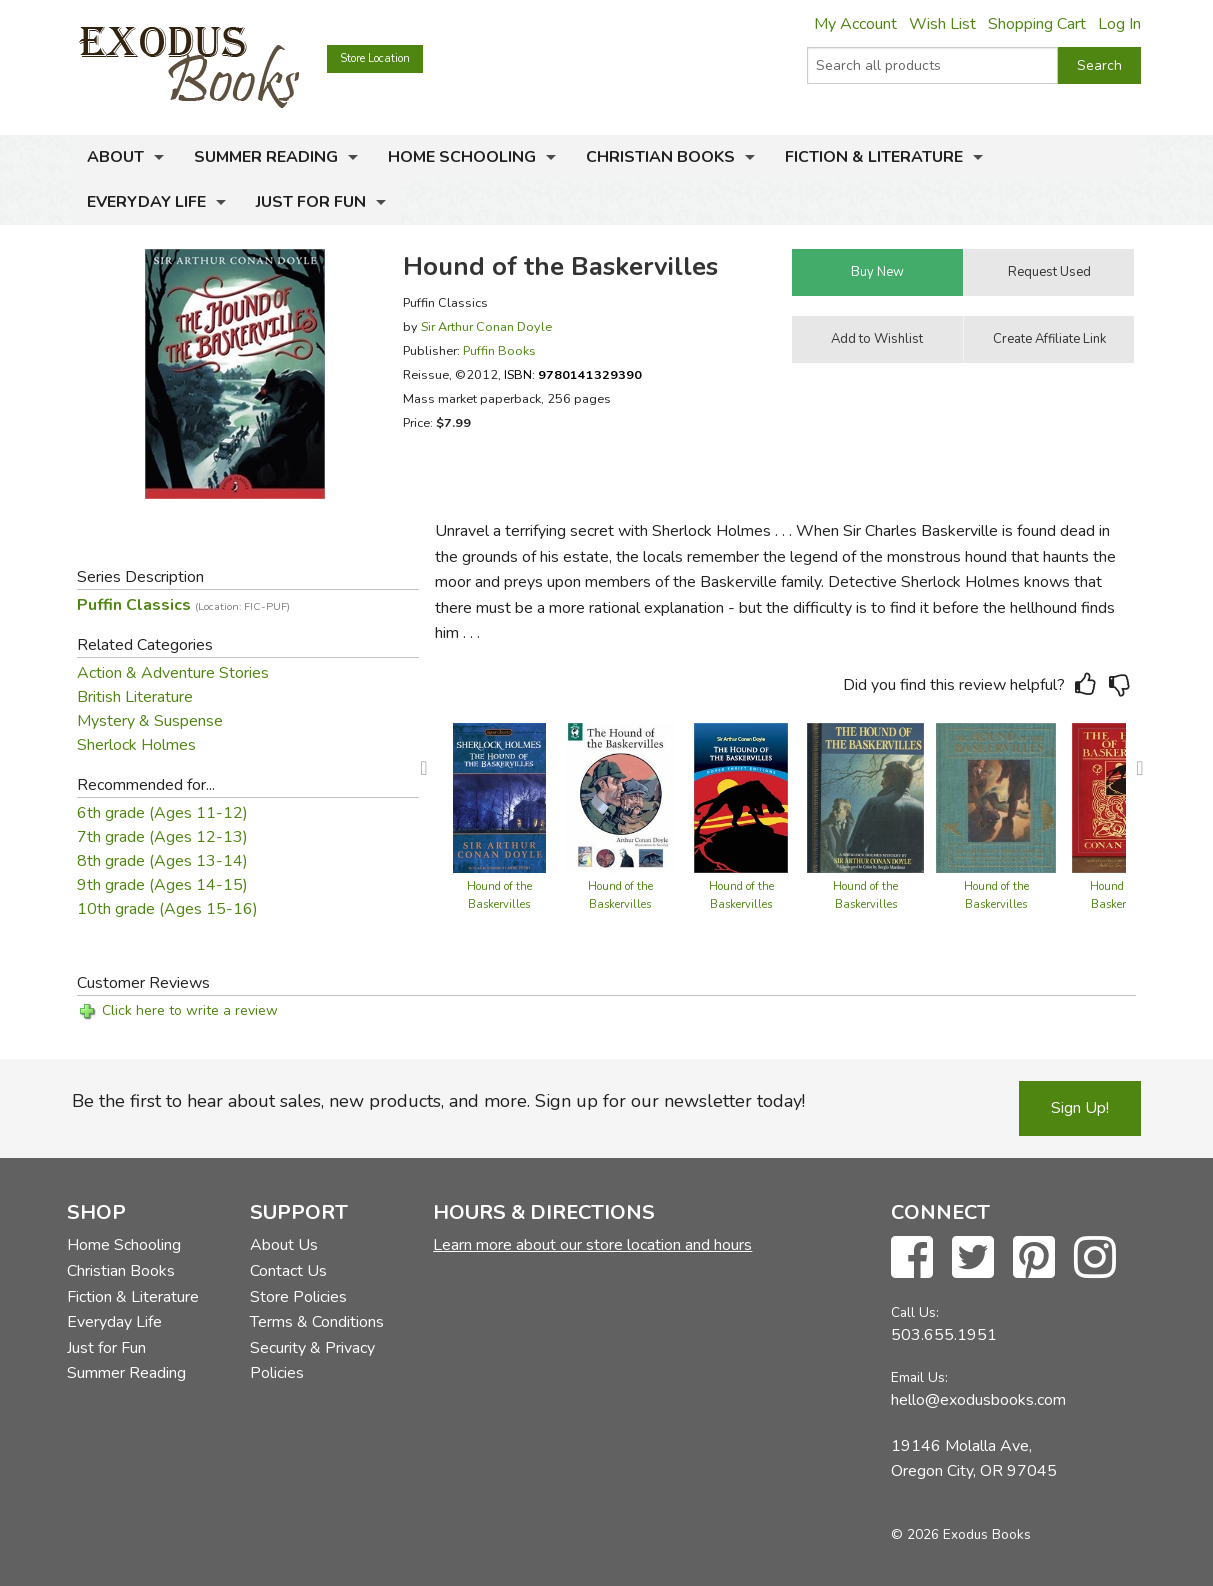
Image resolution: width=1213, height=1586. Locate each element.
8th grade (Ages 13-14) (162, 861)
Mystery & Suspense (150, 721)
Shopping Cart (1037, 24)
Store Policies (298, 1297)
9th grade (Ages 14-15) (162, 885)
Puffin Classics (183, 605)
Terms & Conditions (317, 1322)
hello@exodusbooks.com (978, 1400)
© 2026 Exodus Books (961, 1534)
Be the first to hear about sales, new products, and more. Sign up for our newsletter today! (438, 1101)
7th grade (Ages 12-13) (162, 837)
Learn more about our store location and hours (592, 1245)
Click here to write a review (190, 1010)
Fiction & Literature (874, 157)
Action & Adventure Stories (173, 673)
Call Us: (915, 1312)
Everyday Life (146, 202)
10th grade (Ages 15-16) (167, 909)
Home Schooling (462, 157)
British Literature (135, 697)
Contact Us (288, 1271)
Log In (1119, 24)
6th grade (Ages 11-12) (162, 813)
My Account (855, 24)
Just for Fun (311, 202)
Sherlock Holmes (136, 745)
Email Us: (919, 1377)
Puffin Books (499, 350)
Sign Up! (1080, 1108)
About (115, 157)
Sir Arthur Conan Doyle (486, 326)
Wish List (942, 24)
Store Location (375, 58)
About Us (284, 1245)
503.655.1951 (944, 1335)
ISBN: (573, 374)
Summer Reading (266, 157)
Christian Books (660, 157)
